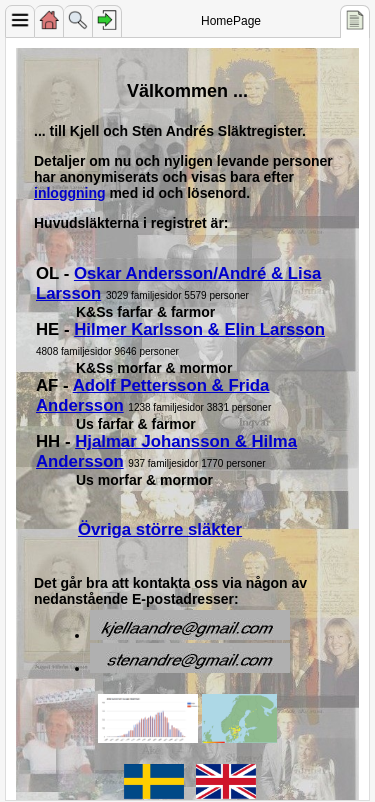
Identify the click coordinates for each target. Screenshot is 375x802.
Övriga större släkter (160, 529)
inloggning (70, 193)
